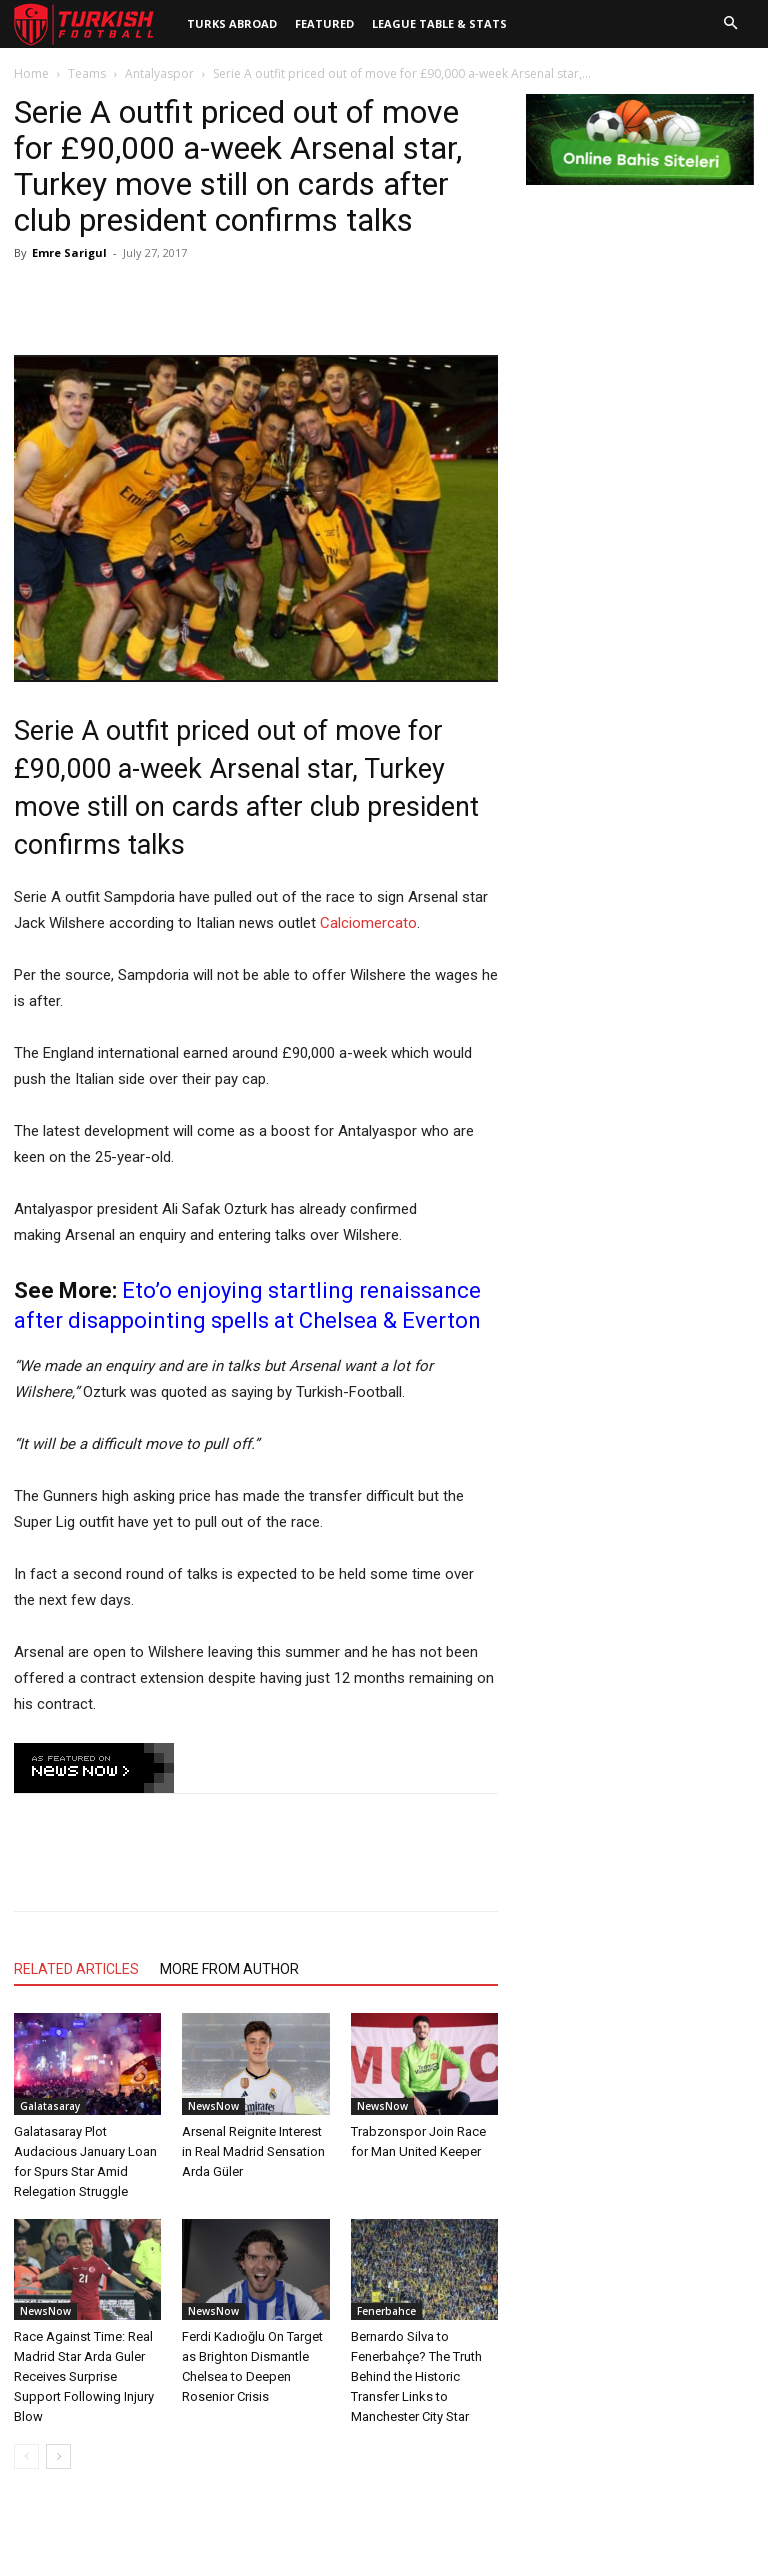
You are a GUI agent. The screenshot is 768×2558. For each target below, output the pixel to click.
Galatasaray (50, 2106)
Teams (87, 73)
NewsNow (213, 2106)
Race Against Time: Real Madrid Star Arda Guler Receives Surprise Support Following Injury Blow (84, 2376)
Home (31, 73)
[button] (730, 24)
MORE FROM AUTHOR (229, 1969)
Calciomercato (368, 923)
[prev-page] (26, 2456)
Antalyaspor (159, 73)
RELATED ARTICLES (76, 1969)
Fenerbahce (386, 2311)
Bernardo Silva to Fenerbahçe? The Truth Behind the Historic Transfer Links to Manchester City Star (416, 2376)
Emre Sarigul (69, 252)
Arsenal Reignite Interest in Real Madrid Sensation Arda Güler (253, 2151)
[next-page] (58, 2456)
